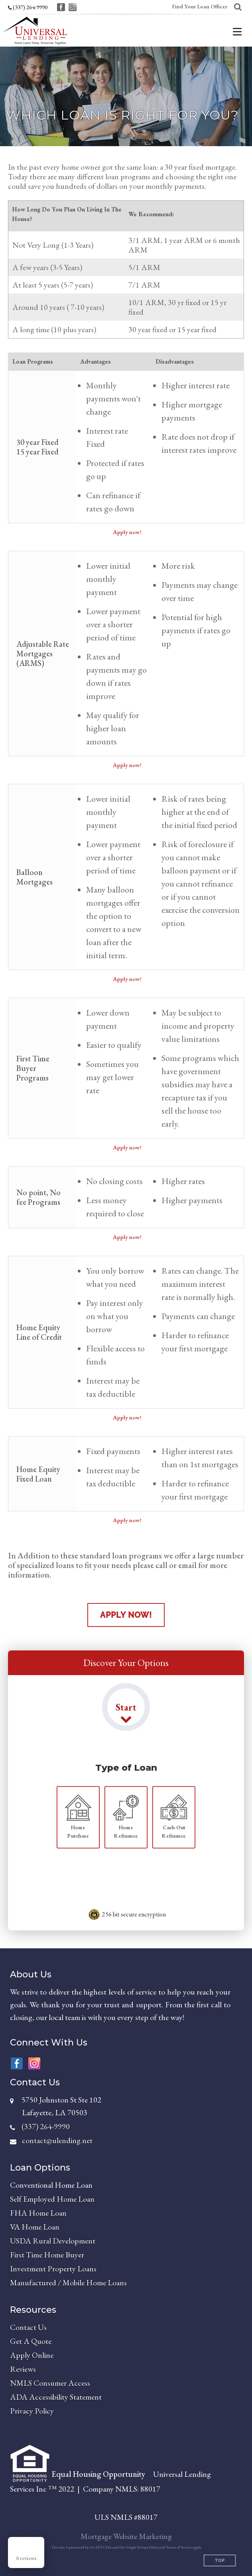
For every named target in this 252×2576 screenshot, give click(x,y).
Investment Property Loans (53, 2268)
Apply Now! (126, 1615)
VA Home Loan (34, 2227)
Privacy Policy (32, 2411)
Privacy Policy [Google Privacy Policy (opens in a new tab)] (147, 2547)
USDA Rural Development (52, 2240)
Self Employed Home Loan (52, 2199)
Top (220, 2560)
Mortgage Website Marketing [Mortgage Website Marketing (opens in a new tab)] (126, 2536)
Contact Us (28, 2327)
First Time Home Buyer (47, 2254)
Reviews (23, 2369)
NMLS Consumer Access (50, 2383)
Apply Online (31, 2355)
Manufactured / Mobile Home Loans (68, 2282)
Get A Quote (30, 2341)
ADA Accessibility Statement (56, 2397)
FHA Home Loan (38, 2213)
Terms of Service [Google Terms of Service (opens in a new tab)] (179, 2547)
